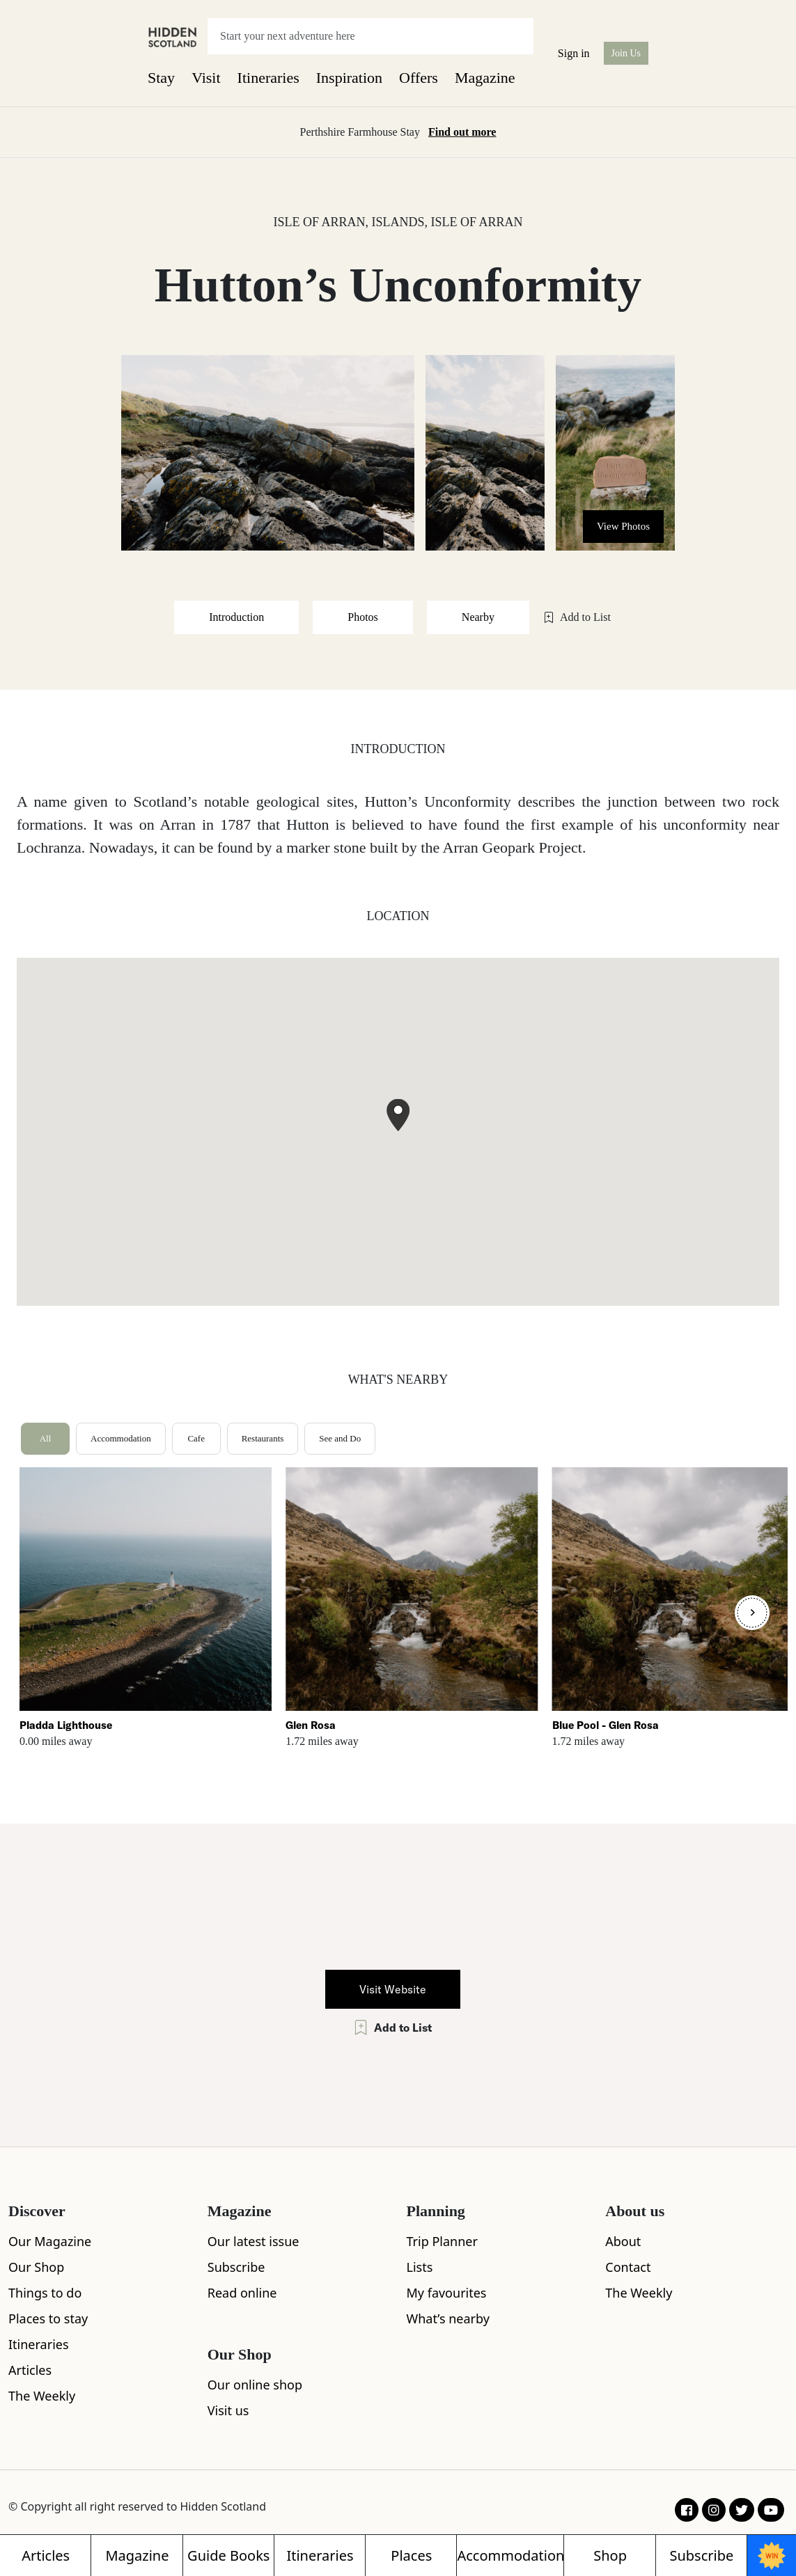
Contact (627, 2267)
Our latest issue (253, 2241)
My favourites (447, 2292)
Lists (420, 2267)
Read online (242, 2292)
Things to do (44, 2292)
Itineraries (268, 77)
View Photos (623, 526)
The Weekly (41, 2395)
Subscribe (236, 2267)
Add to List (577, 617)
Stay (161, 77)
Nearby (478, 617)
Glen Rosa (311, 1725)
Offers (418, 77)
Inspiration (349, 77)
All (46, 1438)
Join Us (626, 53)
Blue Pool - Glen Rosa (605, 1725)
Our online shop (255, 2384)
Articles (30, 2370)
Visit (206, 77)
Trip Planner (442, 2241)
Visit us (228, 2410)
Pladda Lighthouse (65, 1725)
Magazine (485, 77)
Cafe (196, 1438)
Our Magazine (49, 2241)
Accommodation (121, 1438)
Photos (363, 617)
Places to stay (48, 2318)
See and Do (340, 1438)
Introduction (236, 617)
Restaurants (263, 1438)
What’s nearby (448, 2318)
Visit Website (392, 1989)
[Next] (752, 1612)
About (623, 2241)
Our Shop (36, 2267)
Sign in (574, 53)
